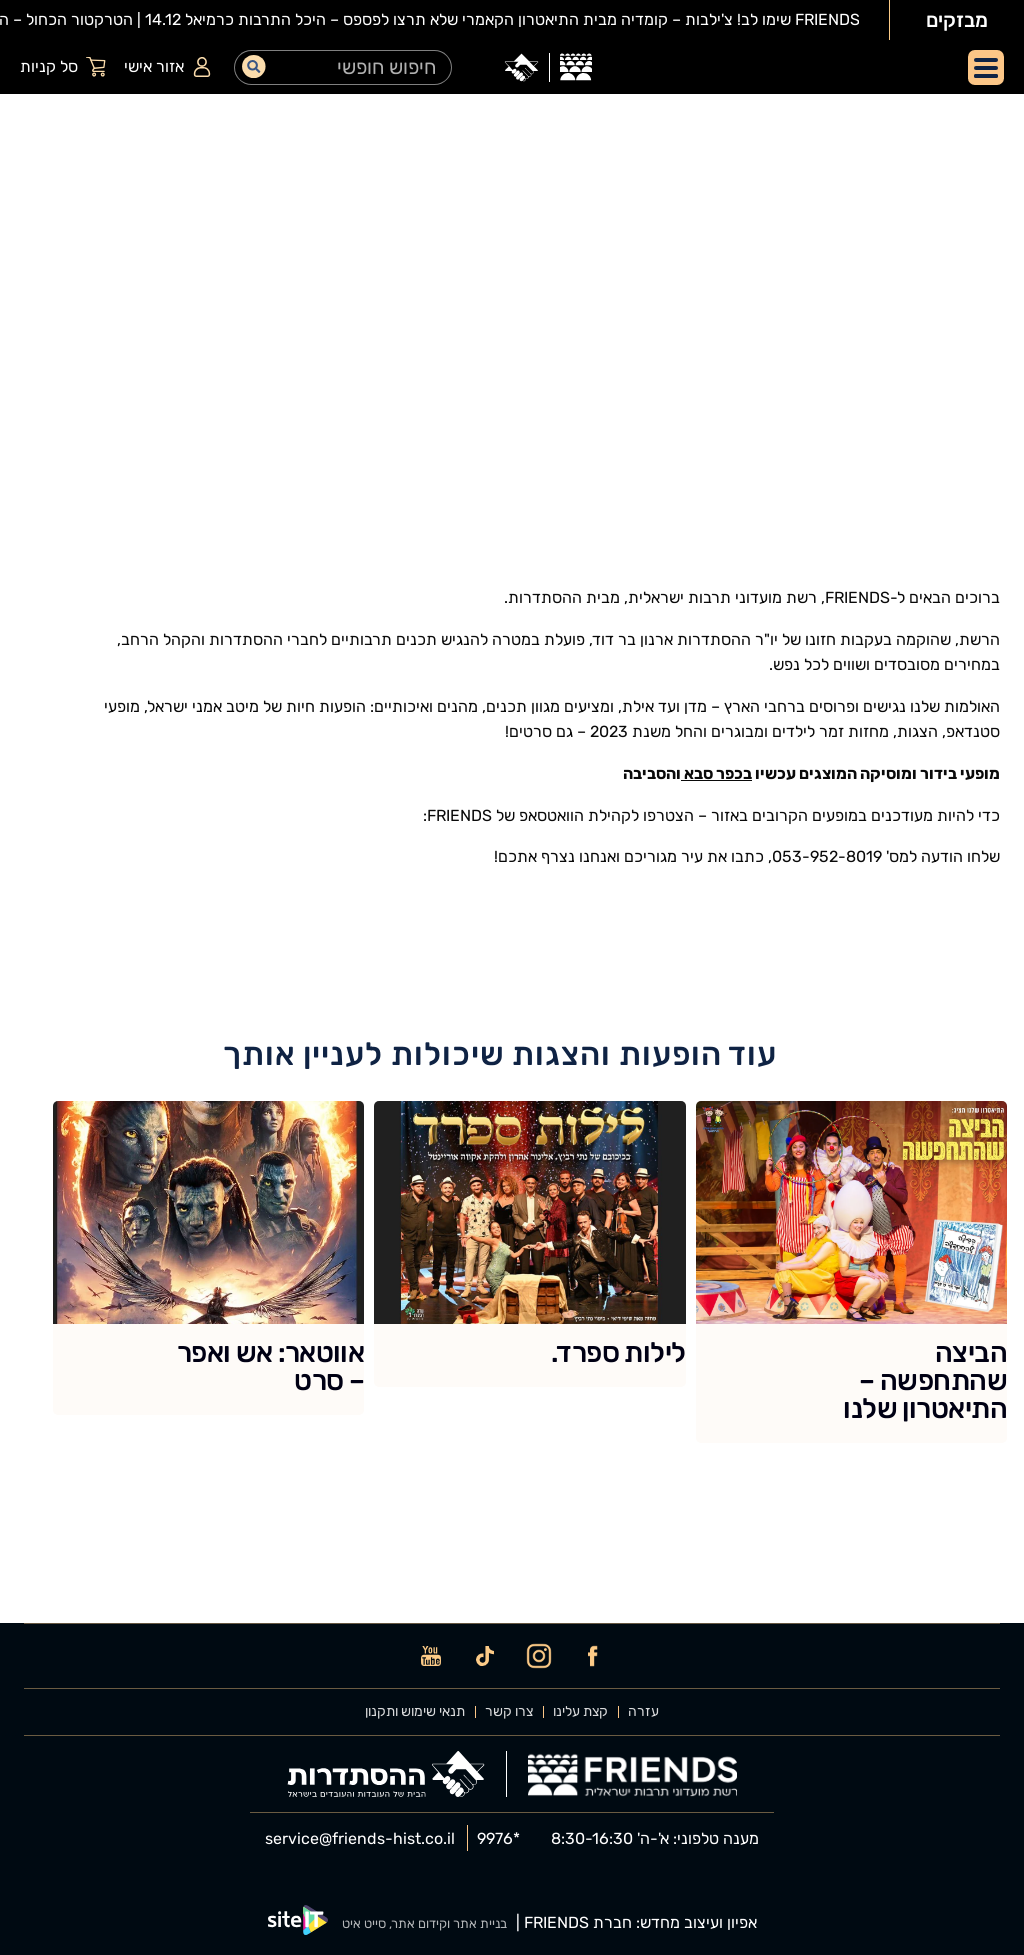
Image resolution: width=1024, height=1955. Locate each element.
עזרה (643, 1712)
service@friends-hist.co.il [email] (360, 1839)
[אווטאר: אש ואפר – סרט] (208, 1258)
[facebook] (593, 1656)
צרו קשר (509, 1712)
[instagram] (539, 1656)
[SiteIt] (298, 1922)
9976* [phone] (498, 1839)
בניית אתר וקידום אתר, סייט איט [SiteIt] (424, 1923)
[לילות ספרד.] (529, 1244)
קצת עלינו (580, 1712)
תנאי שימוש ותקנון (415, 1712)
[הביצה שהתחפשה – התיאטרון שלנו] (851, 1272)
